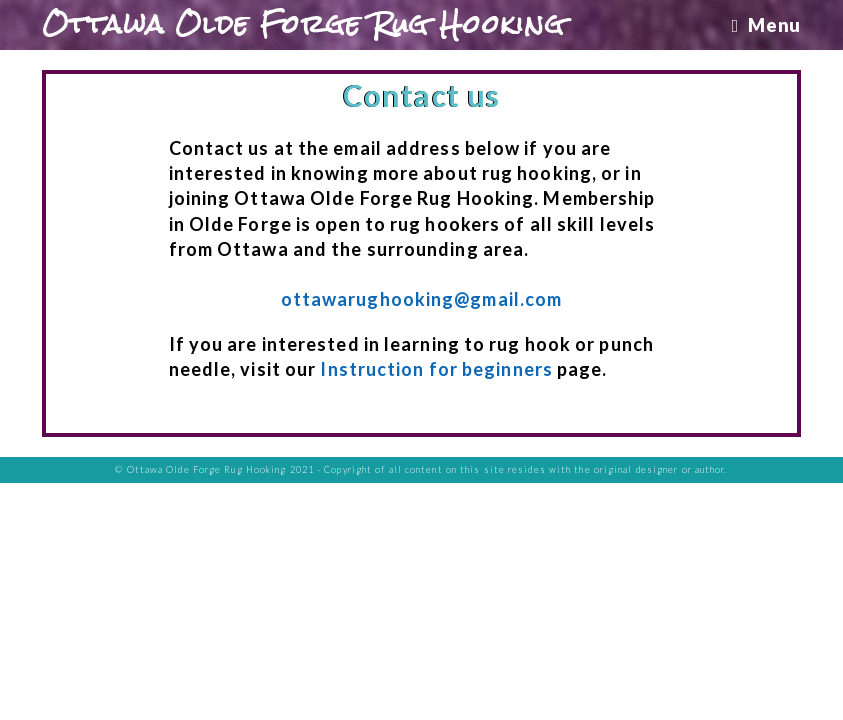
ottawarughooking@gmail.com (422, 299)
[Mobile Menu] (766, 25)
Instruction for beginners (436, 369)
